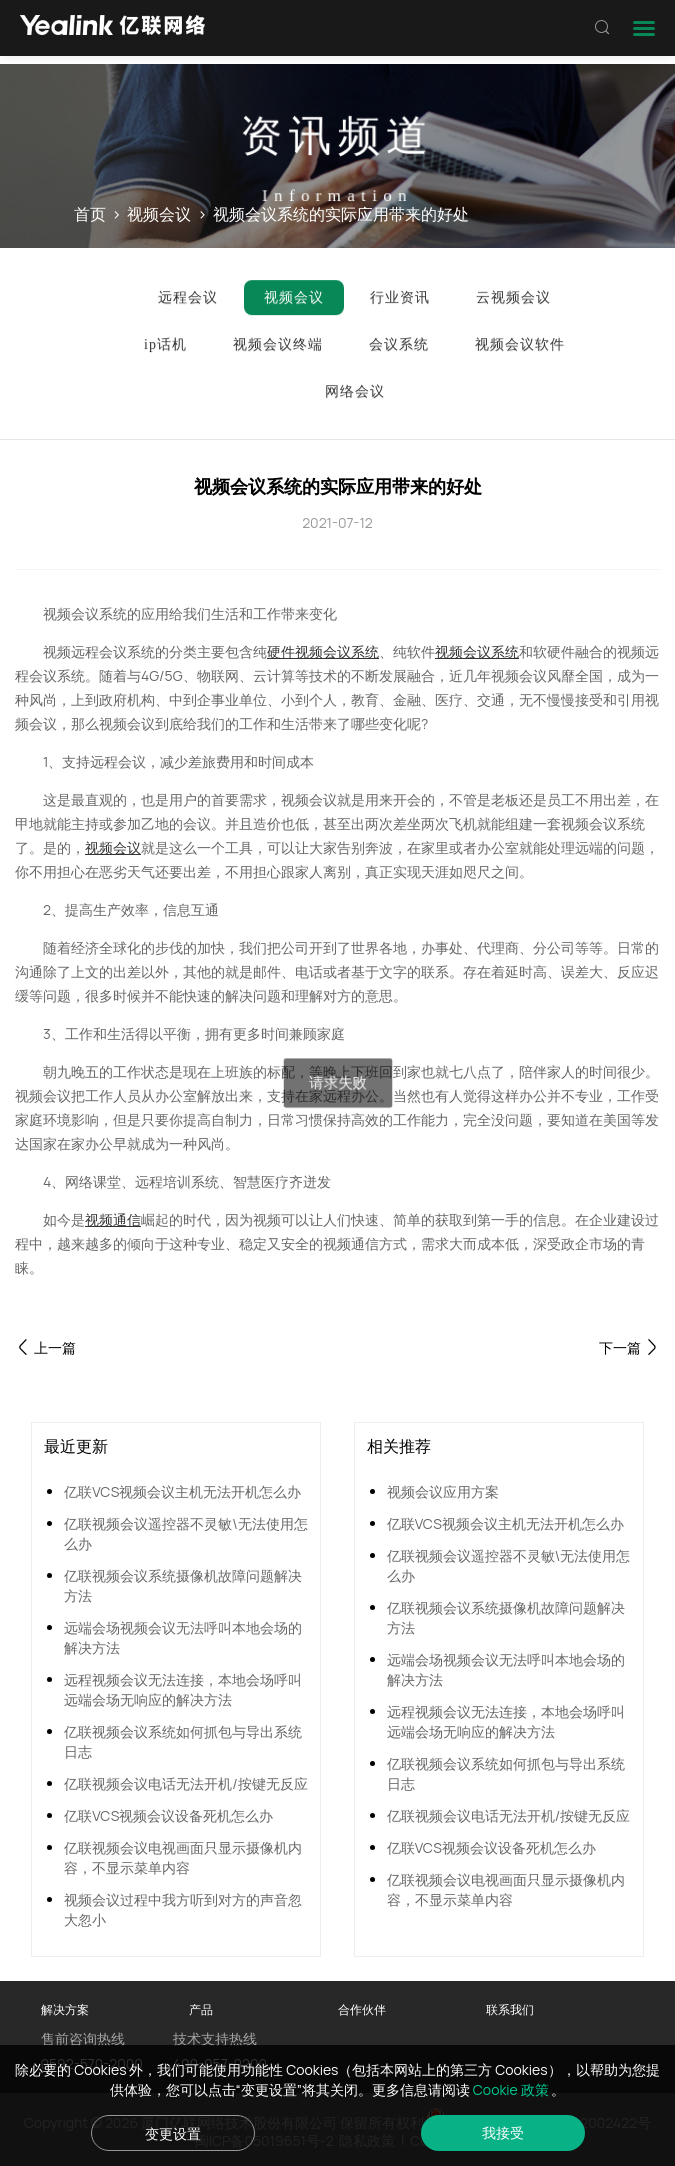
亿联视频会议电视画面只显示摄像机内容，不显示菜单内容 (183, 1857)
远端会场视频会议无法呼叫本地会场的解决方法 (183, 1637)
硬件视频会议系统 (323, 651)
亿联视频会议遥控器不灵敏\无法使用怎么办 (185, 1533)
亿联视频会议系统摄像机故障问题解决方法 (183, 1585)
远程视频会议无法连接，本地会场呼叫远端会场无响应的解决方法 (183, 1689)
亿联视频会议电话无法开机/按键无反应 (185, 1783)
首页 (90, 214)
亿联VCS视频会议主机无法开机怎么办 (182, 1491)
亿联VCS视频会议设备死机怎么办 (168, 1815)
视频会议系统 (477, 651)
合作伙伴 (362, 2009)
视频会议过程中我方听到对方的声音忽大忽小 (183, 1909)
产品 (201, 2009)
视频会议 (159, 214)
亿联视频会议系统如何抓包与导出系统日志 (183, 1741)
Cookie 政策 (512, 2089)
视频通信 (113, 1219)
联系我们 (510, 2009)
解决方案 (65, 2009)
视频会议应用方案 (443, 1491)
